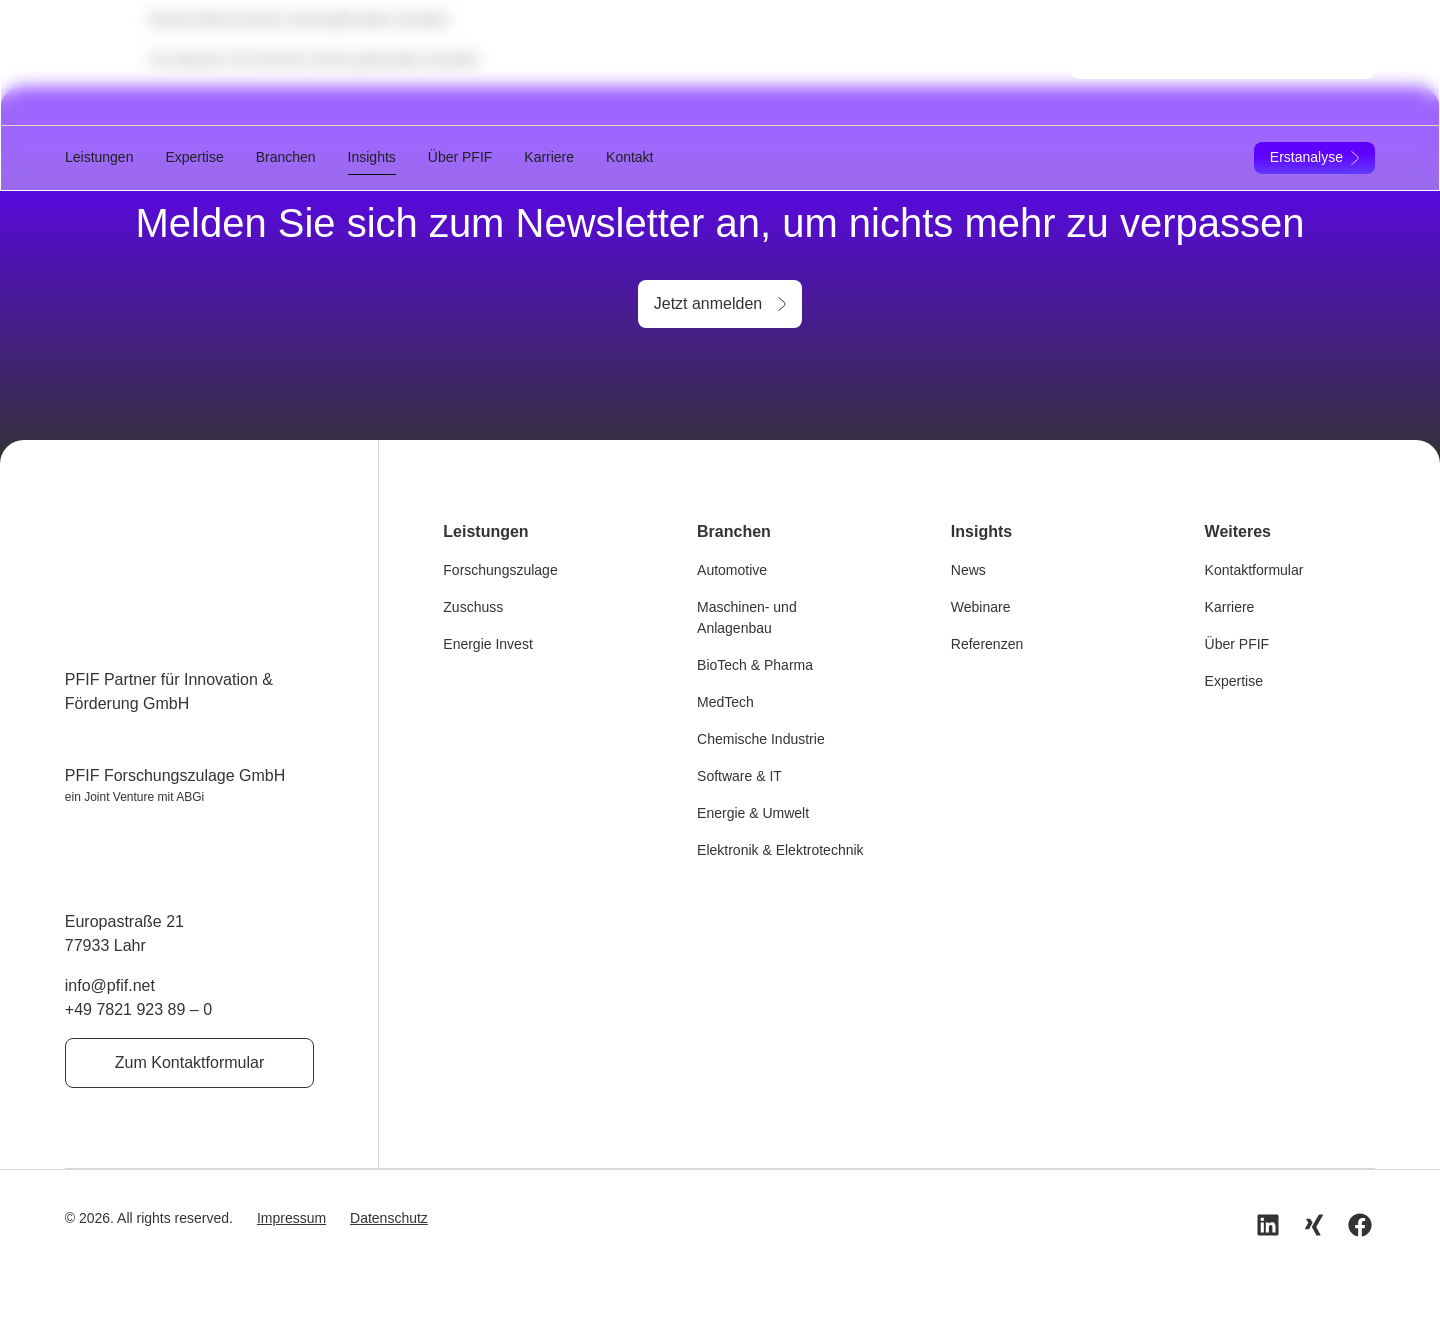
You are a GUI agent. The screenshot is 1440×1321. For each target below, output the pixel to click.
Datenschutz (389, 1217)
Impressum (291, 1217)
